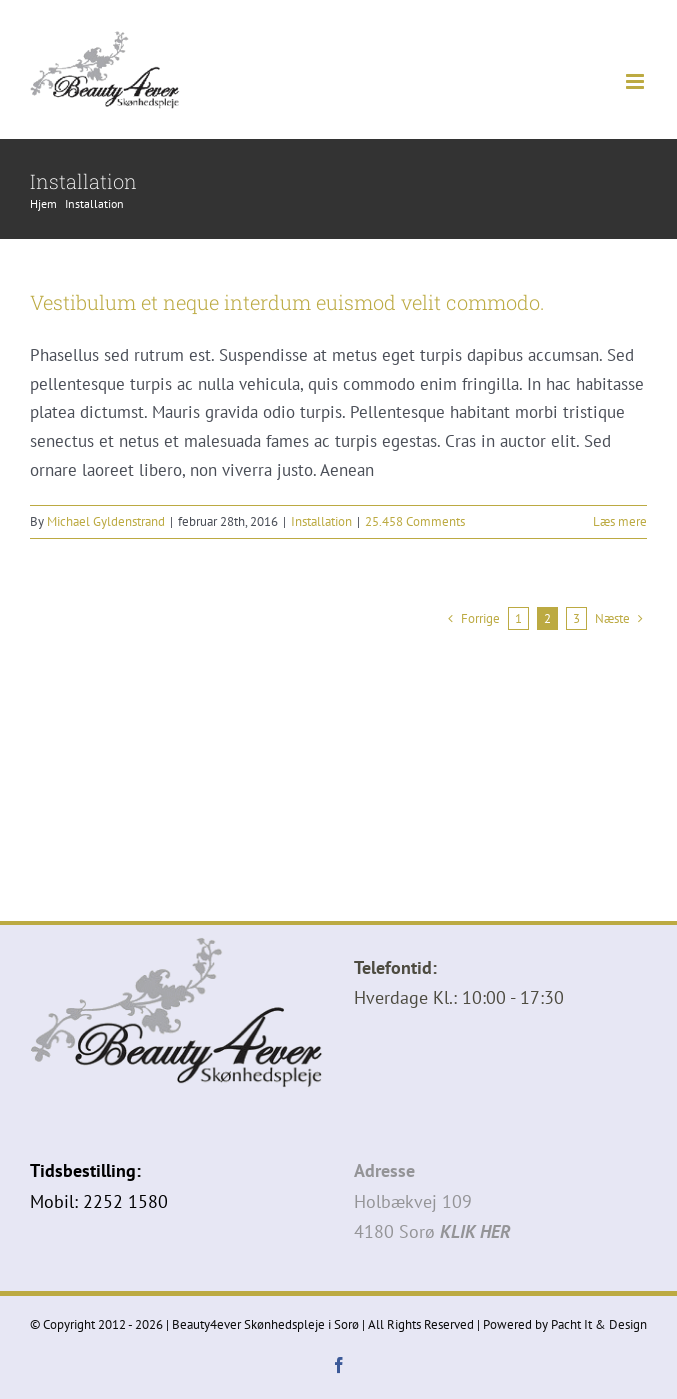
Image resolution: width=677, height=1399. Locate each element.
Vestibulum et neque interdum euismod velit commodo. (287, 302)
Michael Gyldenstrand (106, 521)
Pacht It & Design (599, 1324)
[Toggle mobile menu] (636, 81)
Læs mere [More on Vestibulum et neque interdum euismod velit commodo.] (620, 521)
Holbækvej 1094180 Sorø (432, 1201)
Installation (321, 521)
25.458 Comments (415, 521)
